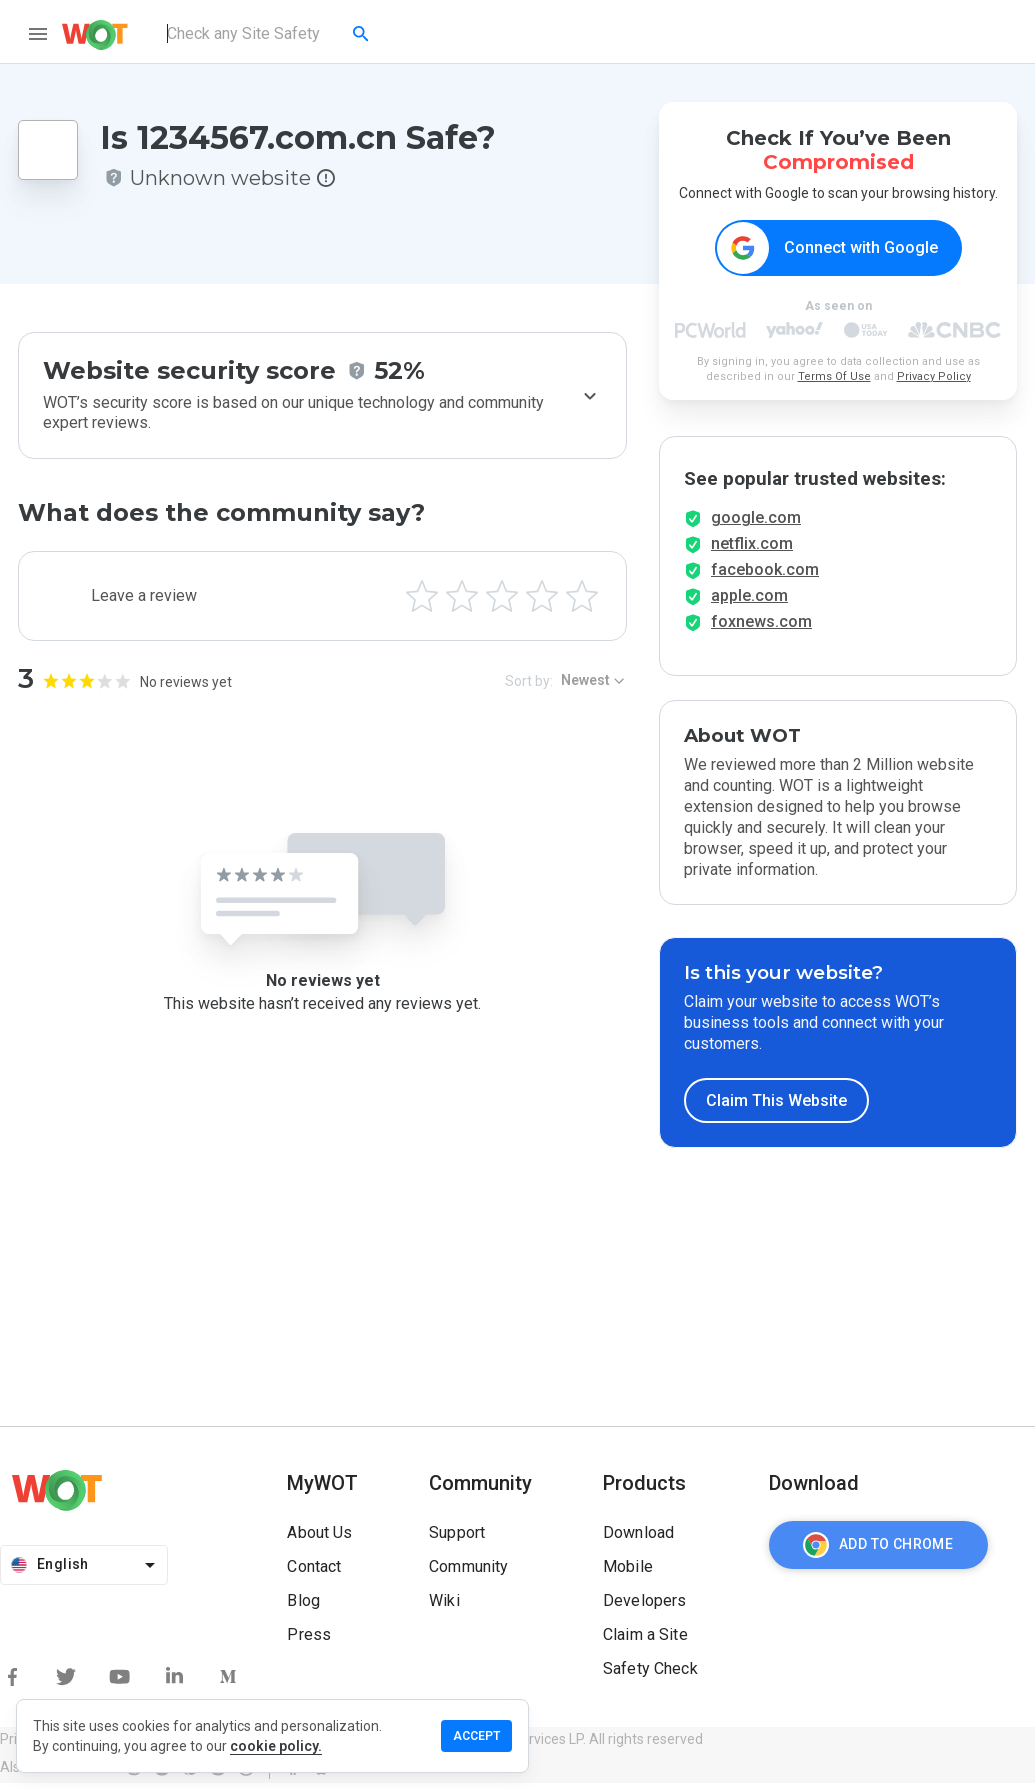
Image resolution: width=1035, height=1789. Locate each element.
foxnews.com (761, 627)
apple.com (749, 601)
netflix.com (752, 549)
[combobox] (269, 34)
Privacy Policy (934, 377)
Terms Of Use (834, 377)
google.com (756, 523)
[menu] (38, 34)
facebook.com (765, 575)
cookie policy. (276, 1746)
